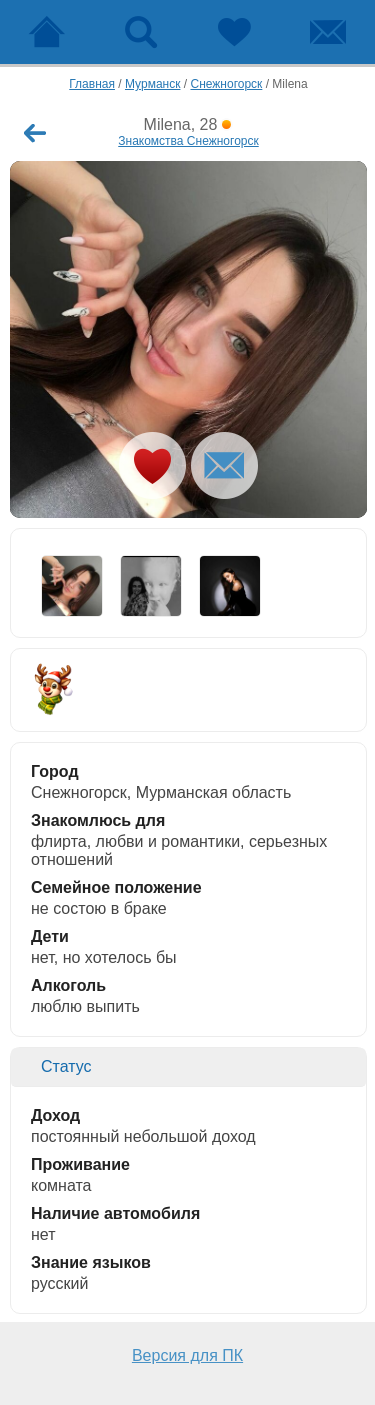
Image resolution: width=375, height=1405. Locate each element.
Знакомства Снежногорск (188, 141)
